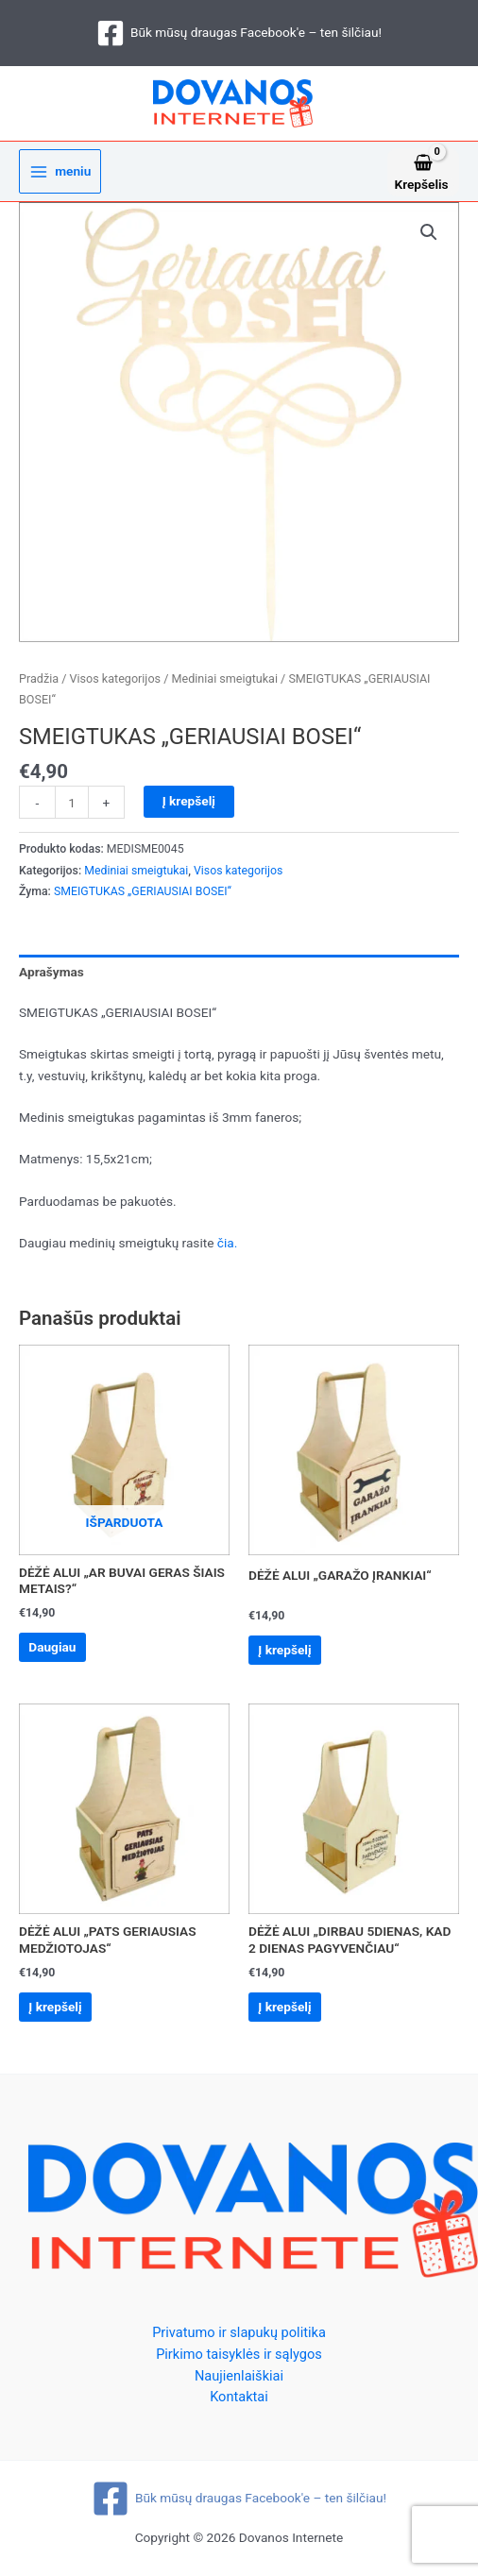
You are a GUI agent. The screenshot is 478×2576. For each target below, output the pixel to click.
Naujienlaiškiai (239, 2375)
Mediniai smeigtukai (224, 678)
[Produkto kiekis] (72, 802)
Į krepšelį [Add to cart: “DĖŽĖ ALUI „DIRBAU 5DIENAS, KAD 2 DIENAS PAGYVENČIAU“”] (284, 2006)
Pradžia (39, 678)
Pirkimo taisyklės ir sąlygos (239, 2354)
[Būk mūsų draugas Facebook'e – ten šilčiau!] (238, 33)
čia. (227, 1242)
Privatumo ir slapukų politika (239, 2332)
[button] (429, 232)
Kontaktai (239, 2396)
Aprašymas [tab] (51, 971)
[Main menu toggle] (60, 171)
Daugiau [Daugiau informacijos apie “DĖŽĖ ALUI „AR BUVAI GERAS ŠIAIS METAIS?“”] (52, 1646)
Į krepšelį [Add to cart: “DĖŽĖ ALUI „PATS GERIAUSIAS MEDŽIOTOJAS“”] (54, 2006)
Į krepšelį (188, 800)
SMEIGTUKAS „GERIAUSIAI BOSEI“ (142, 891)
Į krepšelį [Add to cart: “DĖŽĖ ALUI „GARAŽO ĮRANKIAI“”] (284, 1649)
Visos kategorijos (115, 678)
